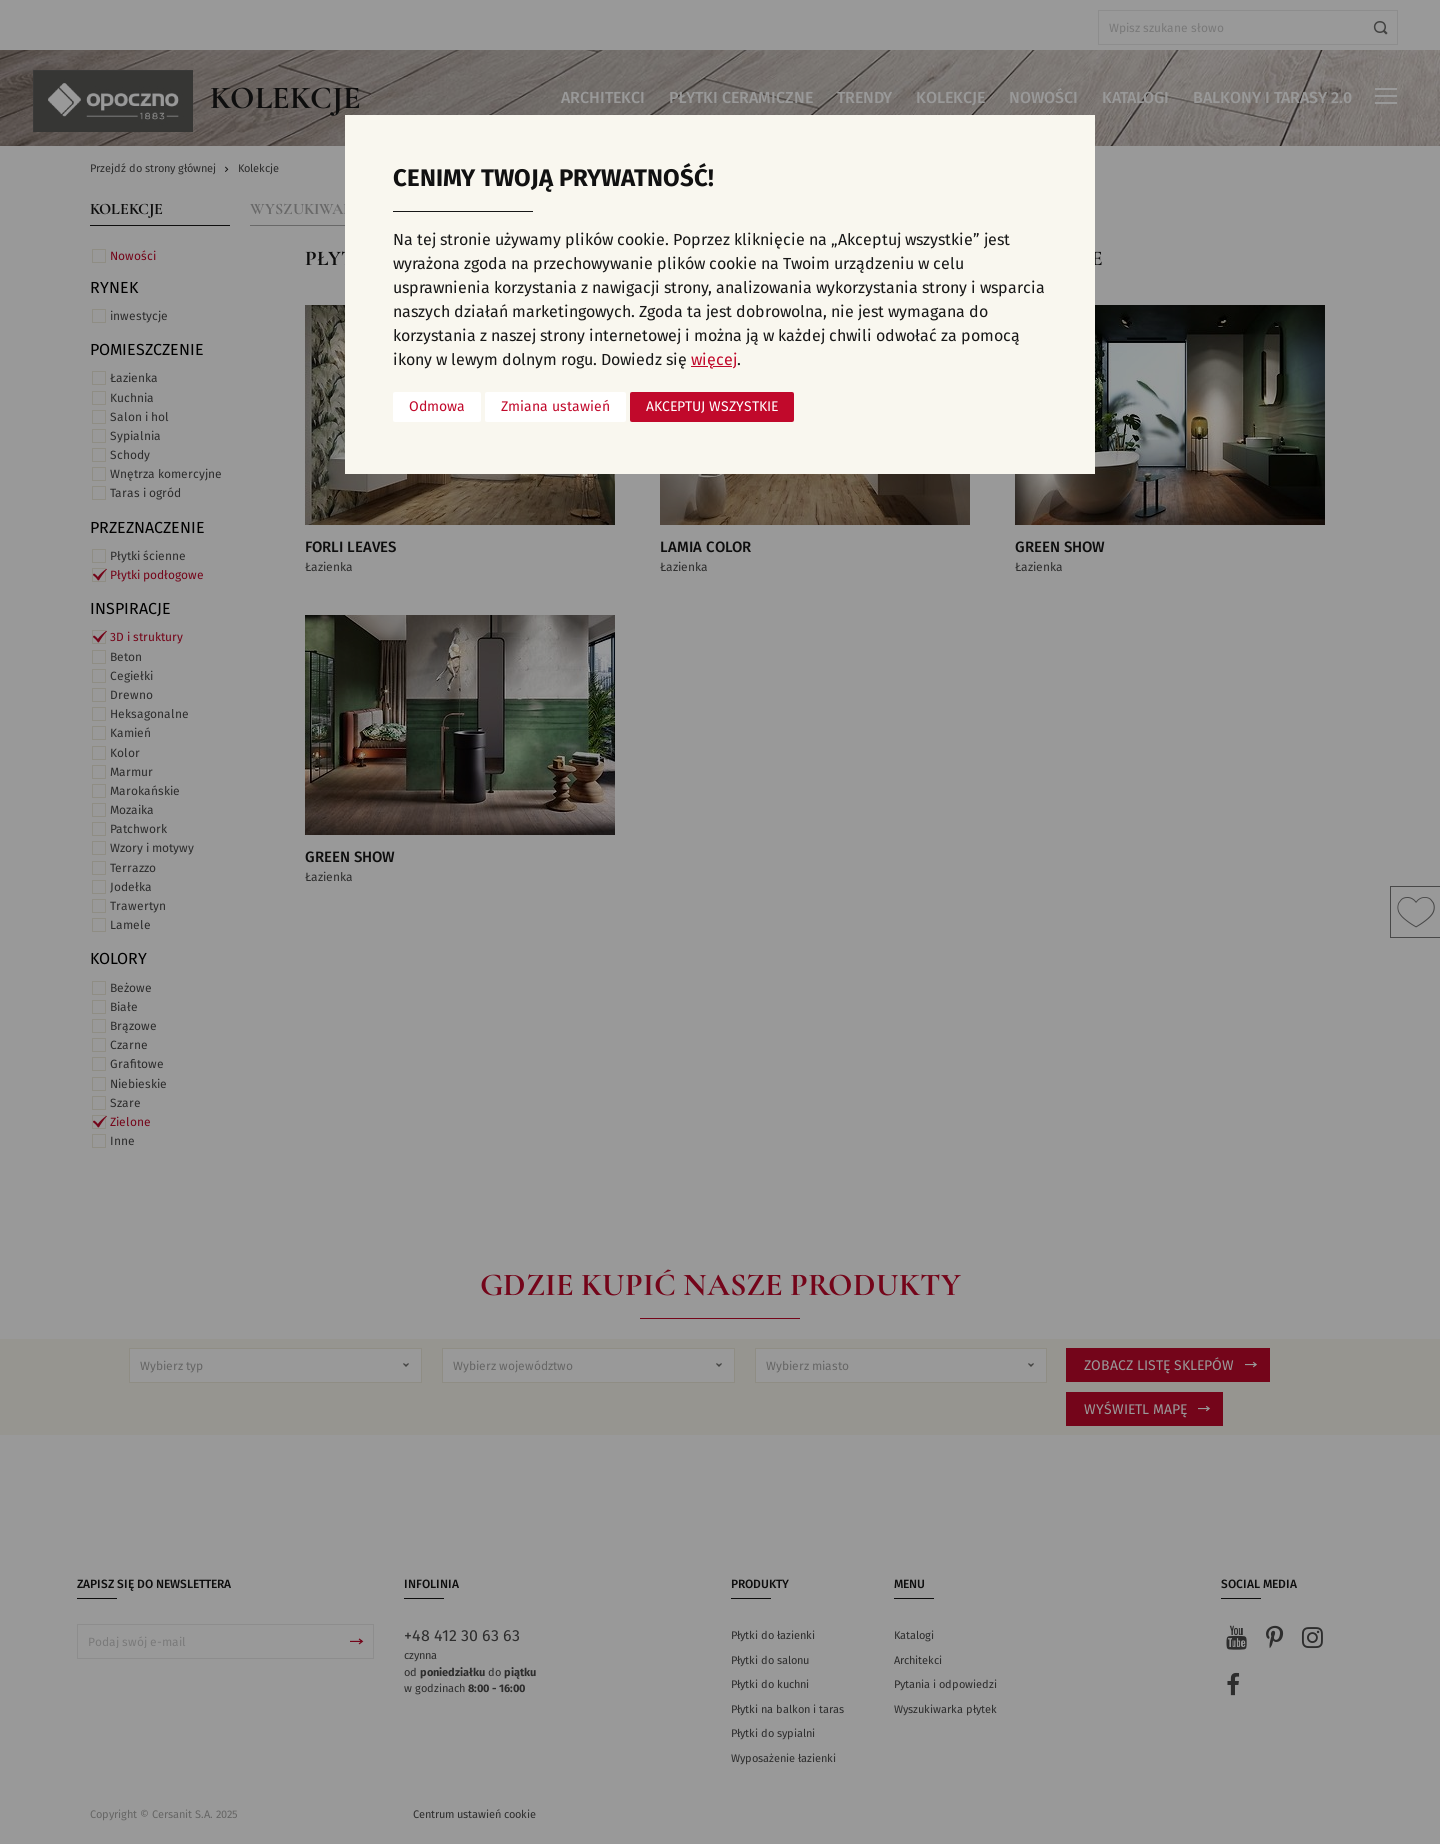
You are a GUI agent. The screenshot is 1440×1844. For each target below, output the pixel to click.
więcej (714, 360)
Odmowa (437, 407)
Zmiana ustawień (555, 407)
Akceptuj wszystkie (712, 407)
